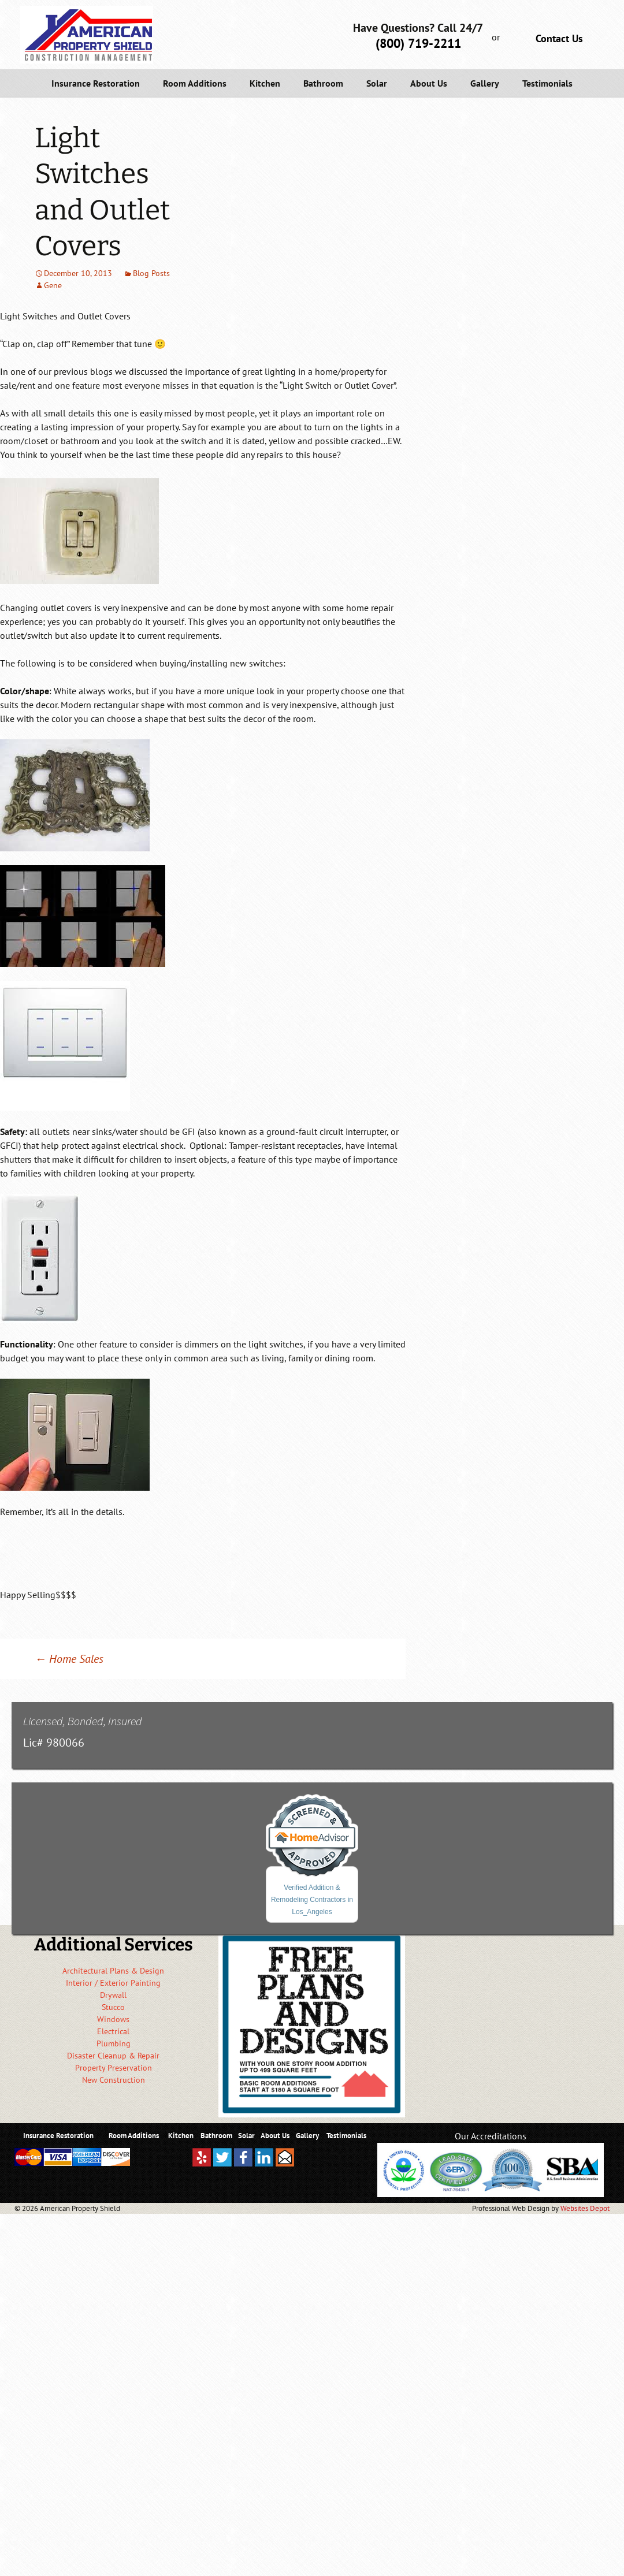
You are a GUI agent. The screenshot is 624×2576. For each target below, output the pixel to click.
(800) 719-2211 (418, 43)
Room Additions (194, 83)
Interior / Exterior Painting (113, 1983)
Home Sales (69, 1658)
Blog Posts (151, 273)
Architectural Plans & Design (113, 1970)
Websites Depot (585, 2208)
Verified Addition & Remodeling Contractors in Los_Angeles (312, 1899)
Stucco (113, 2007)
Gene (53, 285)
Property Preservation (113, 2068)
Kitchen (265, 83)
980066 (65, 1742)
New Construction (113, 2080)
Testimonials (547, 83)
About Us (428, 83)
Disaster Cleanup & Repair (113, 2055)
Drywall (113, 1995)
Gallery (484, 83)
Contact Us (559, 38)
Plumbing (113, 2043)
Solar (376, 83)
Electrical (113, 2031)
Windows (113, 2019)
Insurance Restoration (95, 83)
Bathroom (323, 83)
